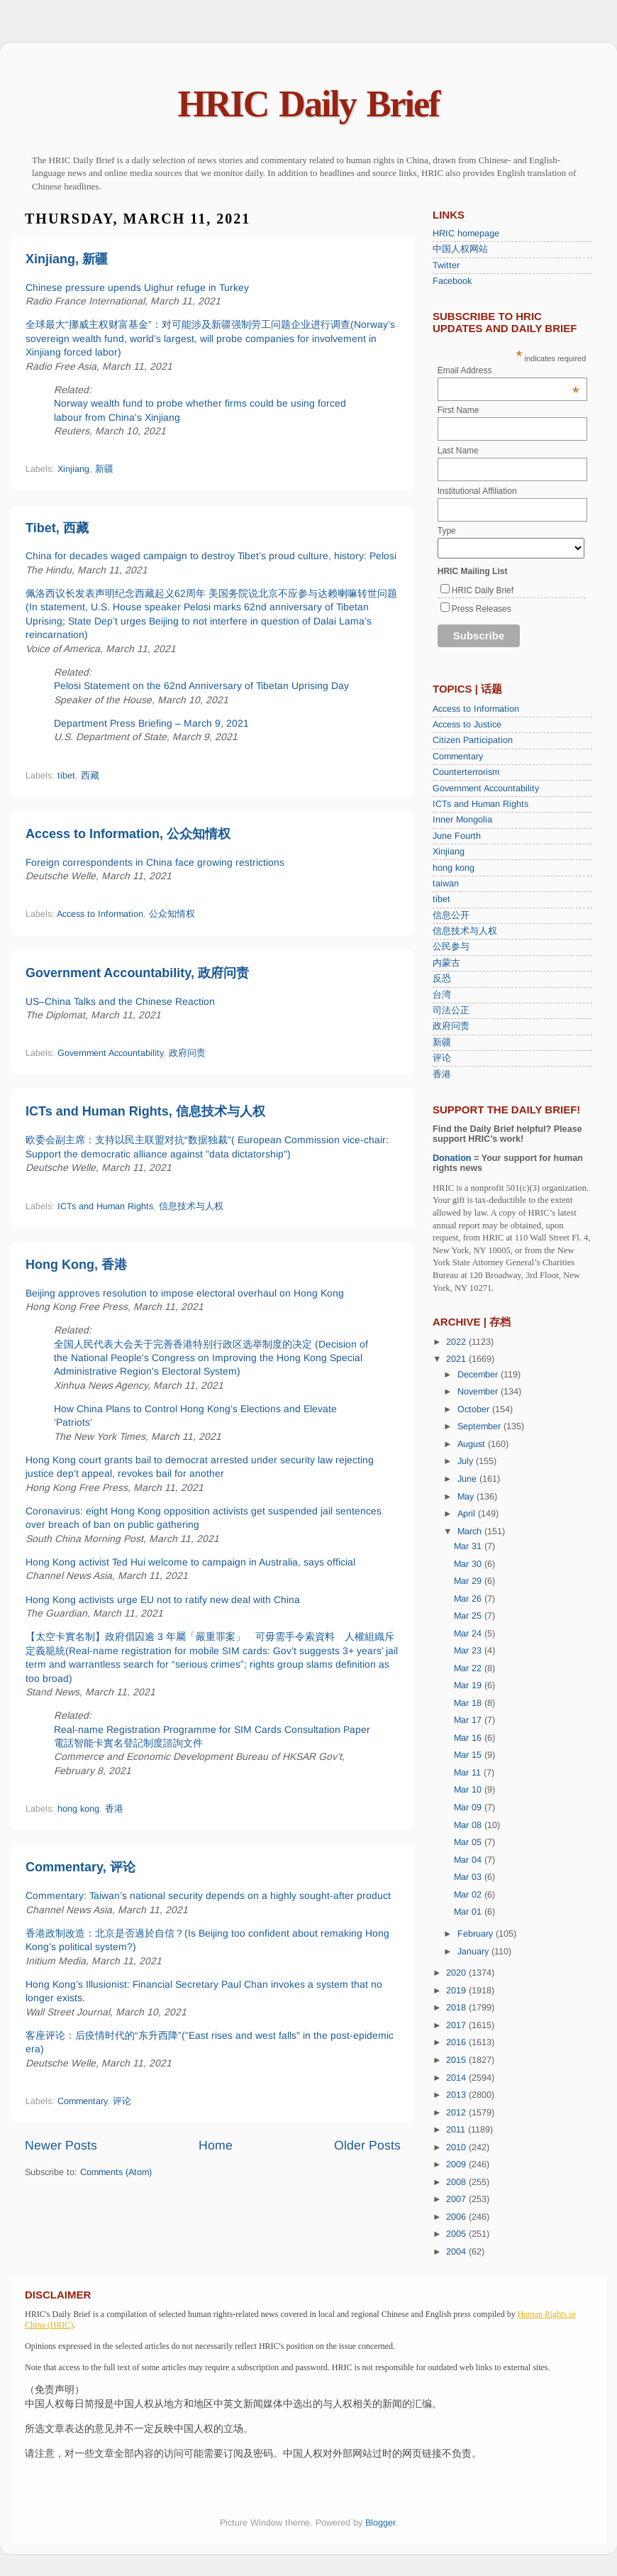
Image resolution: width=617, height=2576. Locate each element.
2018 (457, 2008)
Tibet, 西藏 (57, 528)
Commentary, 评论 (80, 1867)
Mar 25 (469, 1616)
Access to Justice (467, 725)
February (476, 1934)
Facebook (452, 281)
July (466, 1461)
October (474, 1409)
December (479, 1375)
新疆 (104, 469)
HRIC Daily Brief (309, 104)
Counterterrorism (466, 772)
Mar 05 (469, 1842)
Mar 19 (469, 1685)
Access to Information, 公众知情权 (128, 834)
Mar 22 (469, 1668)
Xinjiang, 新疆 (67, 259)
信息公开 (451, 915)
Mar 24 (469, 1634)
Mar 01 (469, 1912)
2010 (457, 2147)
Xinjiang (73, 469)
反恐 (442, 979)
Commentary (82, 2101)
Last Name (458, 451)
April (467, 1514)
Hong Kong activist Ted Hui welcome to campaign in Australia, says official (190, 1562)
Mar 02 (469, 1895)
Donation (452, 1158)
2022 (457, 1342)
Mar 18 (469, 1703)
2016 (457, 2042)
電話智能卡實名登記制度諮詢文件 (128, 1743)
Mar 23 (469, 1651)
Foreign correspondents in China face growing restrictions (155, 862)
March (470, 1531)
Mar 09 (469, 1807)
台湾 (442, 995)
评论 (122, 2101)
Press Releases (481, 609)
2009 (457, 2164)
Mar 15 (469, 1755)
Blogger (380, 2523)
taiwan (446, 883)
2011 (457, 2130)
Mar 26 (469, 1599)
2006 (457, 2217)
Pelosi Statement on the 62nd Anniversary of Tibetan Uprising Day (201, 685)
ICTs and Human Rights (105, 1206)
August (472, 1444)
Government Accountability (110, 1053)
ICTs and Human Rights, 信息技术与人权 (145, 1111)
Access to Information (100, 914)
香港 (114, 1809)
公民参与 (451, 947)
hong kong (78, 1809)
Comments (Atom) (116, 2172)
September (480, 1426)
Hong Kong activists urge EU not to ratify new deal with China (163, 1599)
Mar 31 (469, 1546)
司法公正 (451, 1010)
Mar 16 (469, 1738)
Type (447, 531)
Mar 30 (469, 1564)
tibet (66, 776)
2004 (457, 2252)
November (479, 1392)
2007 (457, 2199)
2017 (457, 2025)
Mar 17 (469, 1720)
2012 (457, 2113)
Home (216, 2145)
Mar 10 (469, 1790)
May (467, 1497)
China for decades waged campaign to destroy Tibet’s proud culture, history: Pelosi (211, 555)
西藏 (90, 776)
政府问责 (187, 1053)
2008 (457, 2182)
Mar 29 (469, 1581)
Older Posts (367, 2145)
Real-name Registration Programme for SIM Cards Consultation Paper (212, 1729)
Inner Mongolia (462, 820)
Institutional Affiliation (477, 491)
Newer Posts (61, 2145)
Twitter (446, 265)
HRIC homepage (466, 233)
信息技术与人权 (191, 1206)
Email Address (508, 370)
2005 (457, 2234)
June (468, 1479)
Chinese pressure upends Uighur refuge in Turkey (137, 287)
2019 (457, 1991)
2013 (457, 2095)
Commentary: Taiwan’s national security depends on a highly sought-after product (208, 1895)
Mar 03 (469, 1877)
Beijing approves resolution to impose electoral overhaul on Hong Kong (185, 1293)
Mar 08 (469, 1825)
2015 (457, 2060)
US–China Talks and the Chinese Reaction (120, 1001)
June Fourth (457, 836)
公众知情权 (172, 914)
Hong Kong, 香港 (76, 1264)
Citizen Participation (473, 740)
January (474, 1951)
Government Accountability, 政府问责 (137, 973)
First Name (458, 410)
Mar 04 (469, 1860)
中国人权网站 (460, 249)
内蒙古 (446, 963)
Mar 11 (469, 1773)
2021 (457, 1359)
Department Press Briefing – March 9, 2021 (151, 723)
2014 (457, 2078)
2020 (457, 1973)
